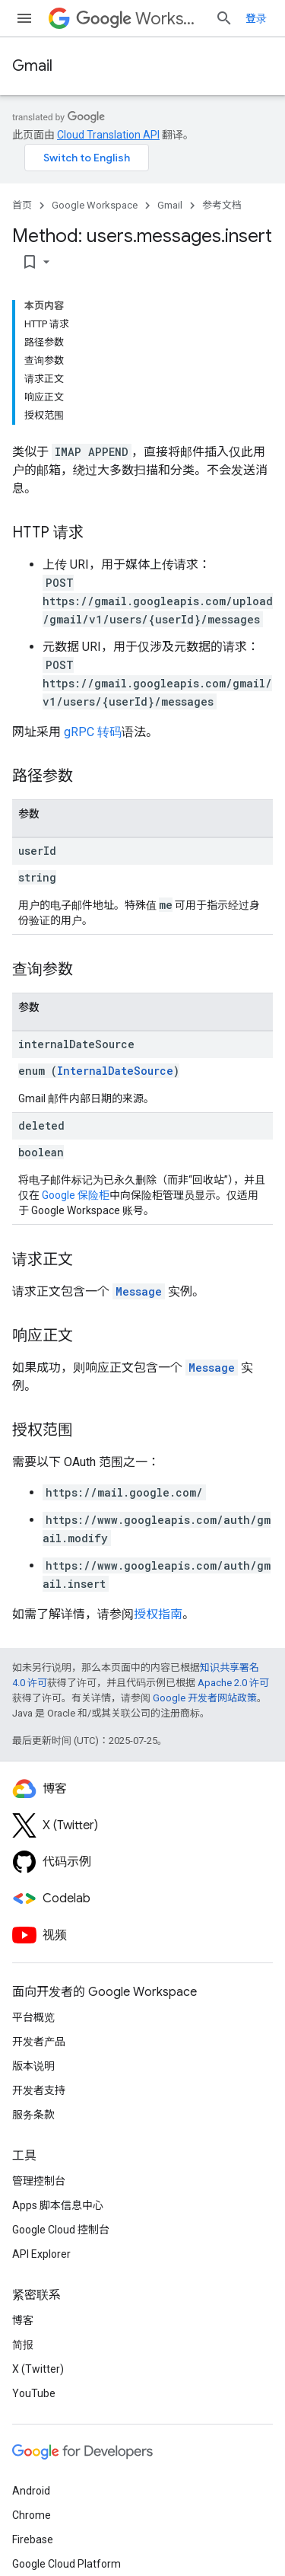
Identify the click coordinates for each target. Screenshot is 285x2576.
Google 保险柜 (75, 1195)
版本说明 (33, 2066)
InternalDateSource (115, 1070)
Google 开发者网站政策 (205, 1698)
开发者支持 (38, 2090)
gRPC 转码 (93, 732)
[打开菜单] (24, 18)
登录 (256, 18)
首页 (22, 205)
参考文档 (222, 205)
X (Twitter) (38, 2369)
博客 (22, 2320)
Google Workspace (95, 205)
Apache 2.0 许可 (233, 1682)
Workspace (139, 18)
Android (31, 2491)
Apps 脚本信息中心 (57, 2205)
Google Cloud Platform (66, 2564)
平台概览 (33, 2017)
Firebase (32, 2539)
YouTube (33, 2393)
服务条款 (33, 2115)
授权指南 (158, 1614)
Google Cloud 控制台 (60, 2230)
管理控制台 (38, 2181)
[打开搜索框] (224, 18)
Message (139, 1291)
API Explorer (41, 2254)
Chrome (31, 2515)
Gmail (32, 65)
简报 (22, 2344)
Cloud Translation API (108, 135)
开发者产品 (38, 2042)
